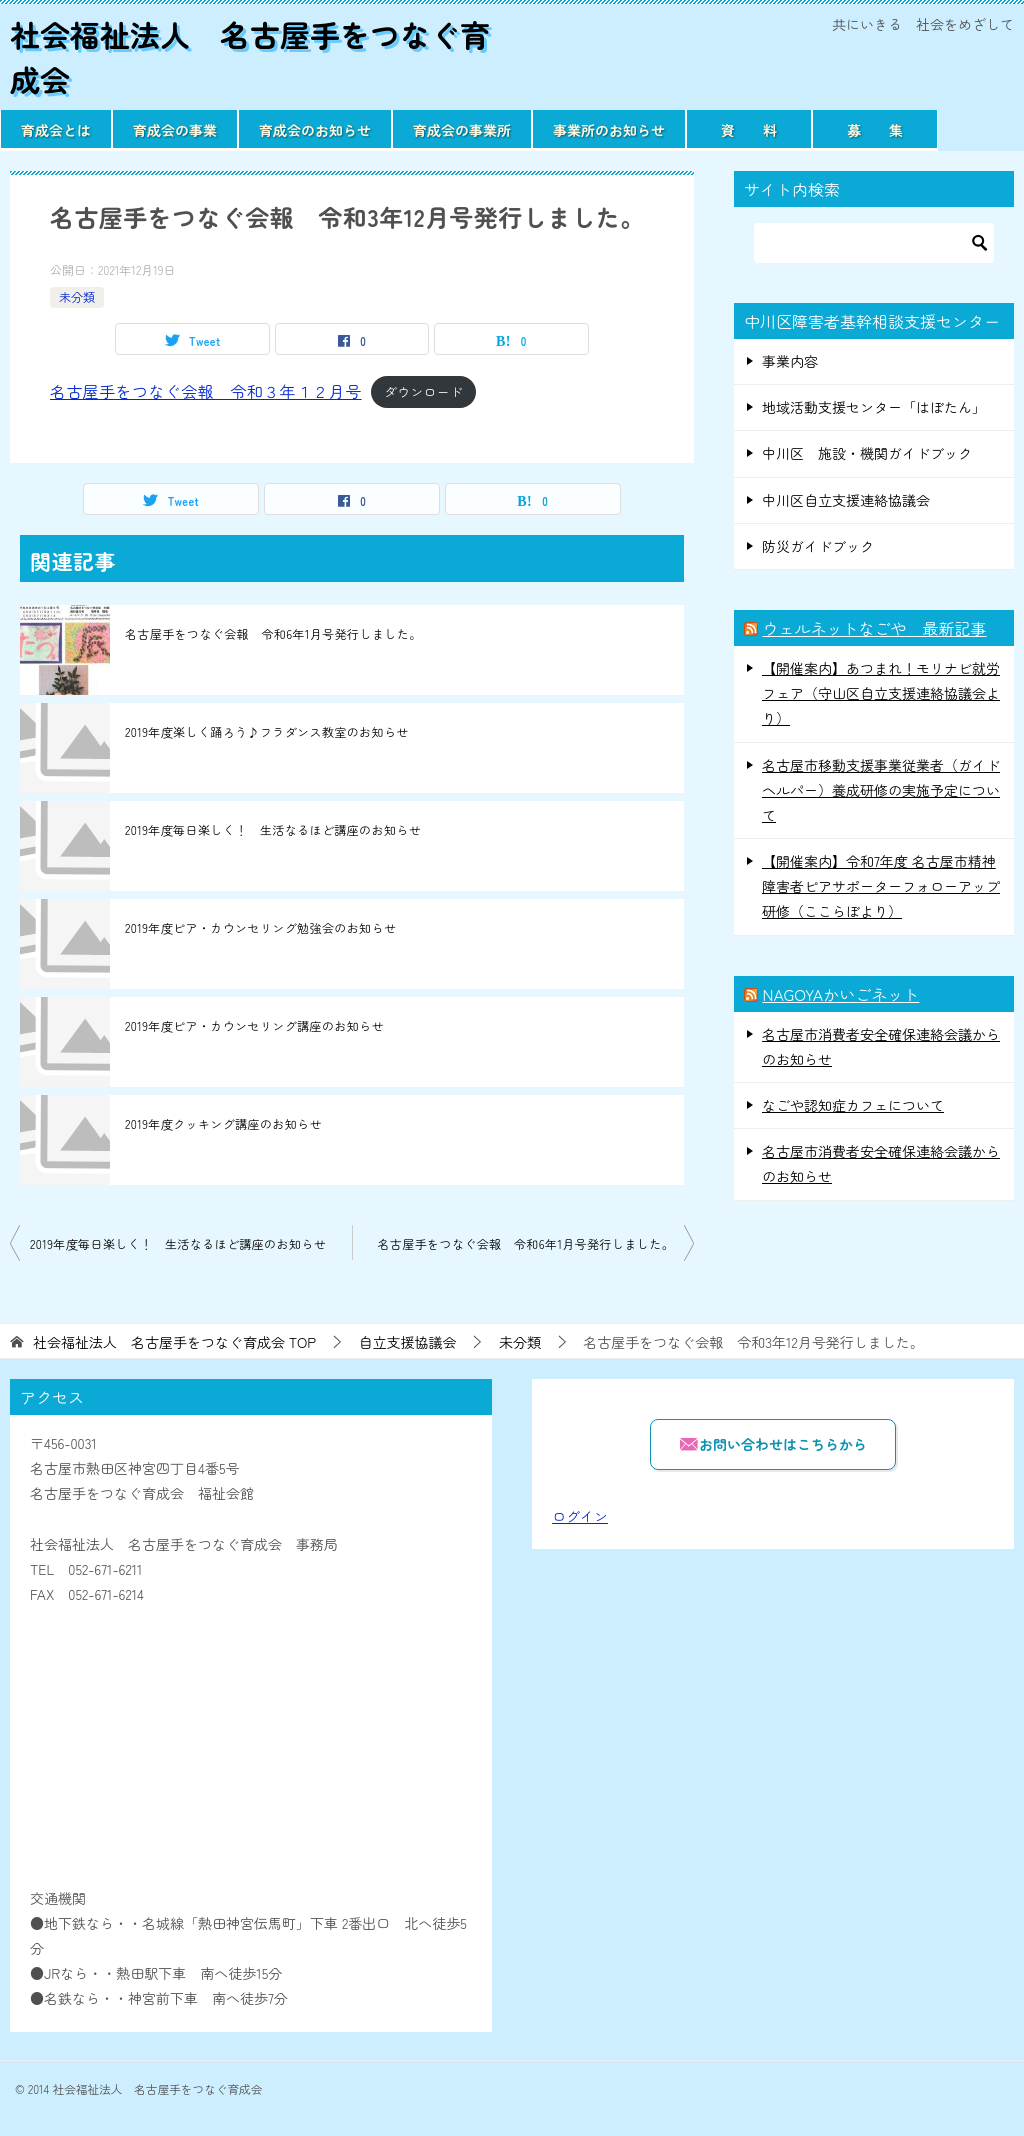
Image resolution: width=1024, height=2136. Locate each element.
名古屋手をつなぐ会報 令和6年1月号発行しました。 (273, 633)
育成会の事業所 (462, 130)
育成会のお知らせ (315, 130)
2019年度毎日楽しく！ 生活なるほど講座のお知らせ (273, 829)
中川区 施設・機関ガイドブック (867, 453)
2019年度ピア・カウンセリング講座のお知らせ (254, 1025)
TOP (174, 1342)
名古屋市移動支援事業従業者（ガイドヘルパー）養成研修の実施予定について (881, 790)
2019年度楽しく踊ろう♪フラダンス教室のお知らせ (267, 731)
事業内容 (790, 361)
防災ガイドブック (818, 546)
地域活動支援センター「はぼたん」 (874, 407)
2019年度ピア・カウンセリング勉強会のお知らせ (260, 927)
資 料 (749, 130)
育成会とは (56, 130)
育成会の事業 (175, 130)
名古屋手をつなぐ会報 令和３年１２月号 (206, 391)
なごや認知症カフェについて (853, 1105)
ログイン (580, 1516)
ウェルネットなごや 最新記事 (874, 628)
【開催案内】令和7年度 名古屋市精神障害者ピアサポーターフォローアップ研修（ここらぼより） (881, 886)
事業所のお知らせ (609, 130)
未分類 (77, 296)
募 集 (875, 130)
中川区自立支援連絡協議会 (846, 500)
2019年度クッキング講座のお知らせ (223, 1123)
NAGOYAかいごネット (840, 994)
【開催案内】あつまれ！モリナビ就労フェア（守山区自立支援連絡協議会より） (881, 693)
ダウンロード (423, 392)
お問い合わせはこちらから (773, 1443)
